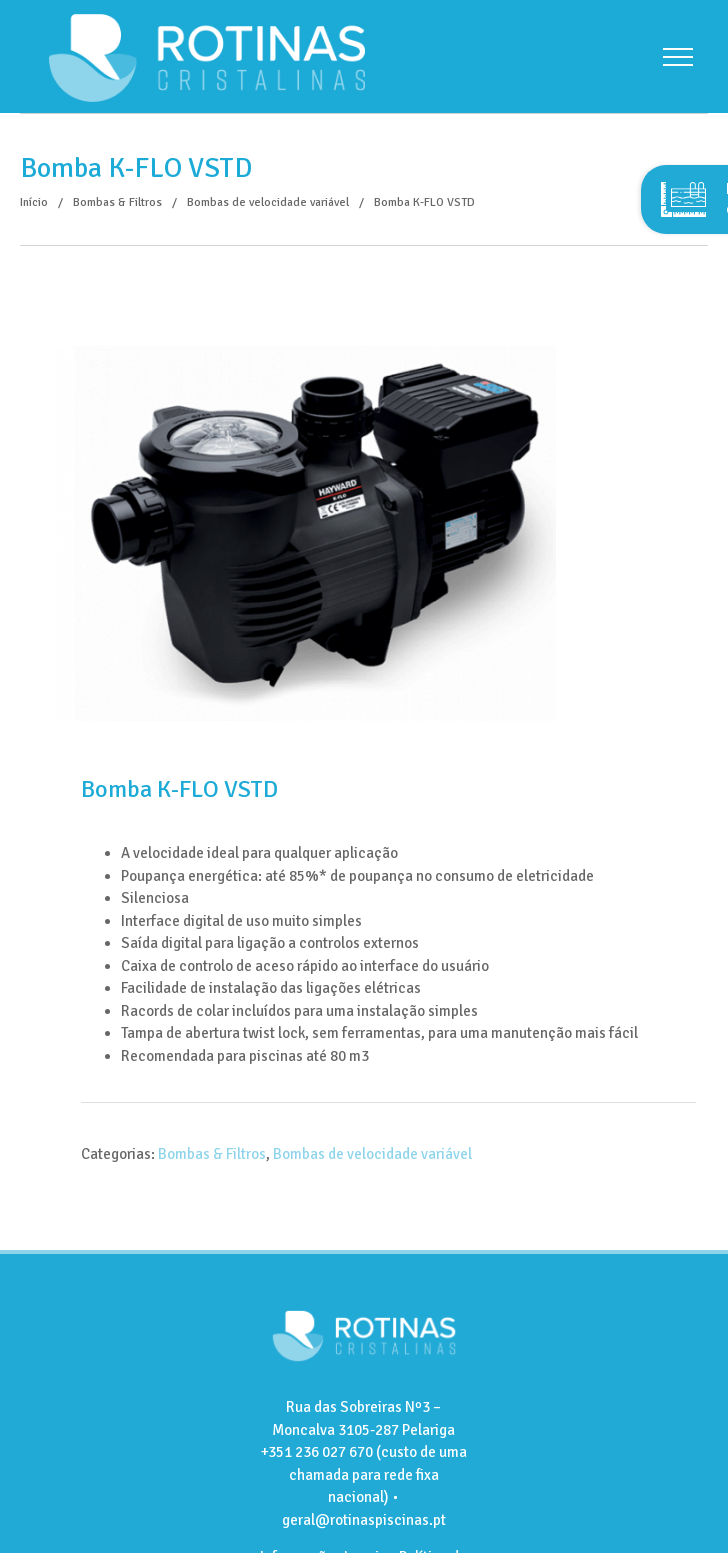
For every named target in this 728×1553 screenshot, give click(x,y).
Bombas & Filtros (212, 1154)
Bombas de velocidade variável (372, 1154)
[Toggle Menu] (678, 57)
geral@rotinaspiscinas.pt (364, 1520)
